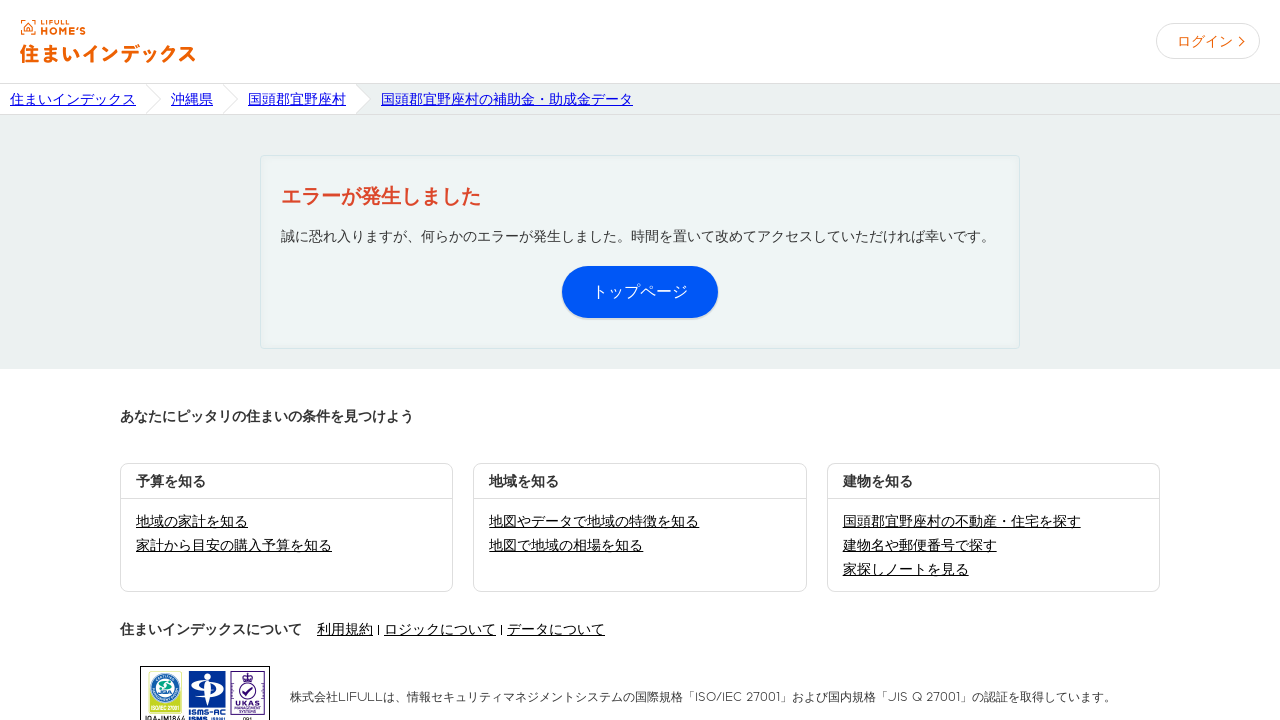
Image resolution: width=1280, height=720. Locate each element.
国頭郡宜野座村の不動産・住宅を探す (962, 521)
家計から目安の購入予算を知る (234, 545)
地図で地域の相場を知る (566, 545)
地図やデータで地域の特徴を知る (594, 521)
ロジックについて (440, 629)
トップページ (640, 291)
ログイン (1205, 41)
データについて (556, 629)
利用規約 (345, 629)
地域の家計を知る (192, 521)
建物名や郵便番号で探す (920, 545)
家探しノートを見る (906, 569)
